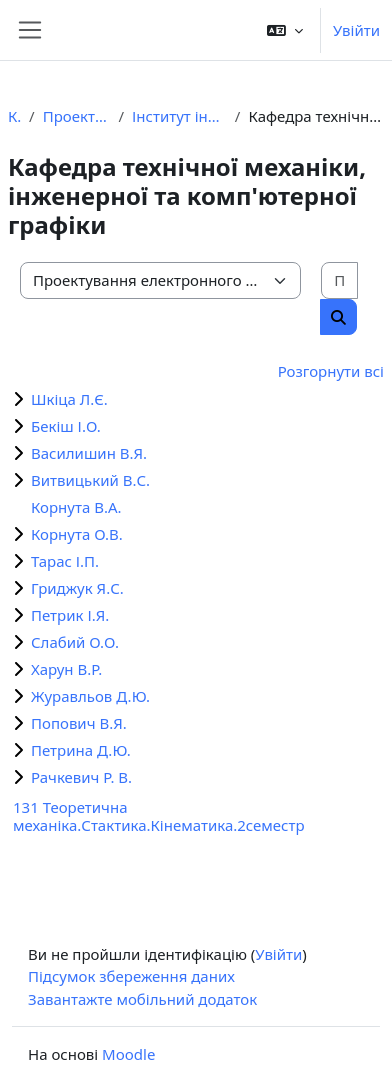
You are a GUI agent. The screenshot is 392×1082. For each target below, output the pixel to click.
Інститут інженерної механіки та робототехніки (179, 116)
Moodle (128, 1054)
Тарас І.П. (65, 561)
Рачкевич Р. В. (81, 777)
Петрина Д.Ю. (81, 750)
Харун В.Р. (66, 669)
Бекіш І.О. (66, 426)
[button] (285, 30)
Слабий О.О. (75, 642)
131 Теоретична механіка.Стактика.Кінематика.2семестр (159, 816)
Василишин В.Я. (89, 453)
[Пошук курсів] (339, 280)
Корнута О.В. (77, 534)
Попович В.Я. (79, 723)
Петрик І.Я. (70, 615)
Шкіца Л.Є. (69, 399)
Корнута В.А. (76, 507)
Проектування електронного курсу (77, 116)
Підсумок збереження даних (131, 976)
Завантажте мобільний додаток (142, 999)
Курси (14, 116)
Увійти (356, 30)
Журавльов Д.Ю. (90, 696)
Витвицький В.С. (90, 480)
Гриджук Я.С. (77, 588)
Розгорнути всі (331, 371)
